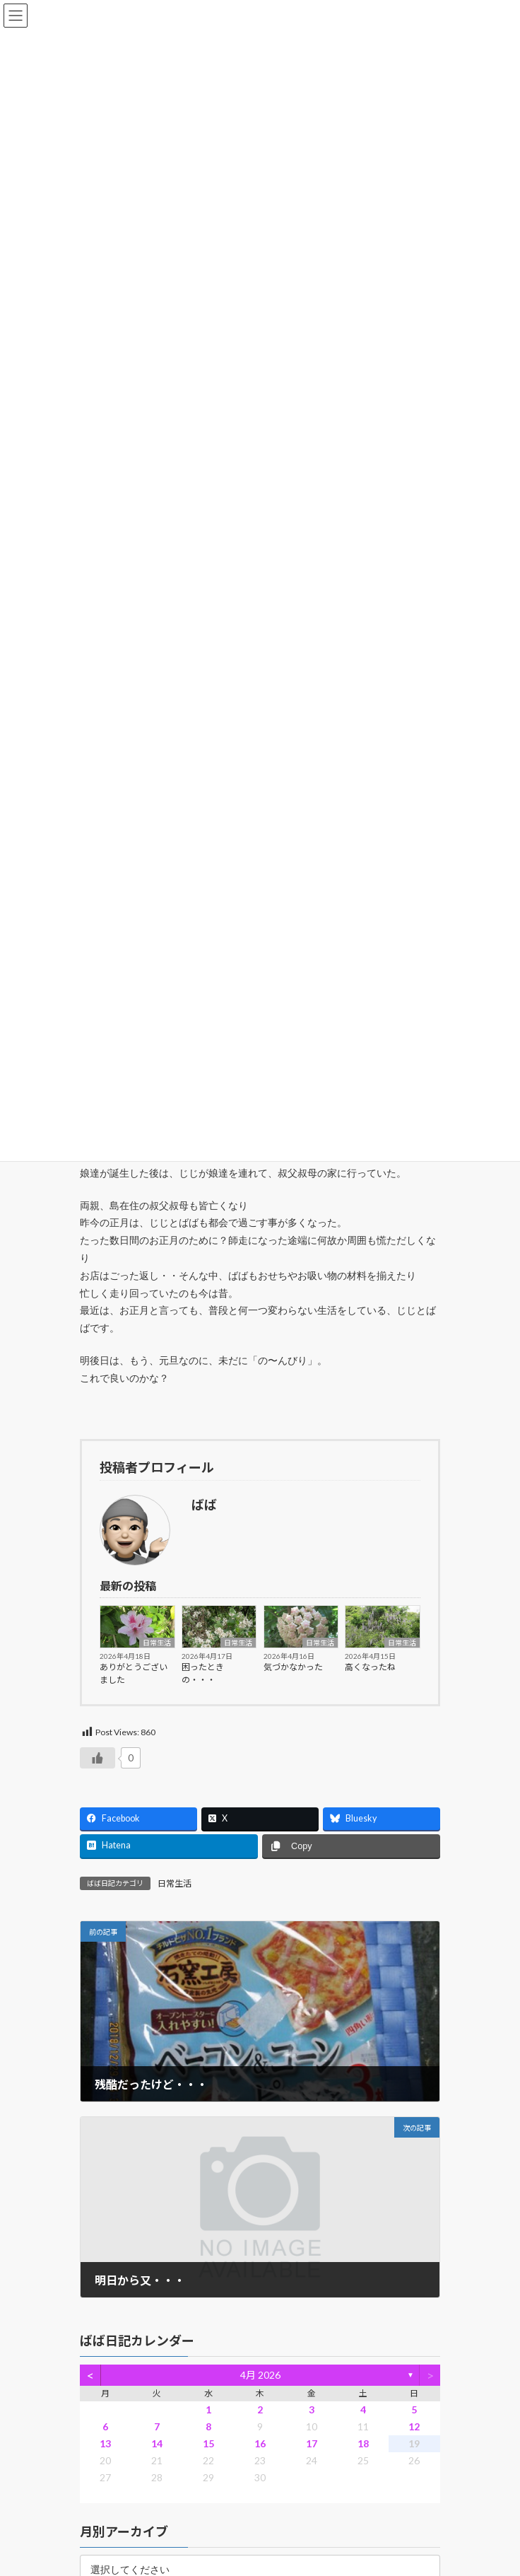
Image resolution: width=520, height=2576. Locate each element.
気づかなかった (293, 1667)
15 (208, 2443)
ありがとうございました (133, 1673)
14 (156, 2443)
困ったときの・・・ (203, 1673)
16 (260, 2443)
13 (105, 2443)
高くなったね (370, 1667)
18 (363, 2443)
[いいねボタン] (97, 1757)
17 (311, 2443)
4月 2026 (260, 2376)
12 (414, 2426)
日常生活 (157, 1642)
